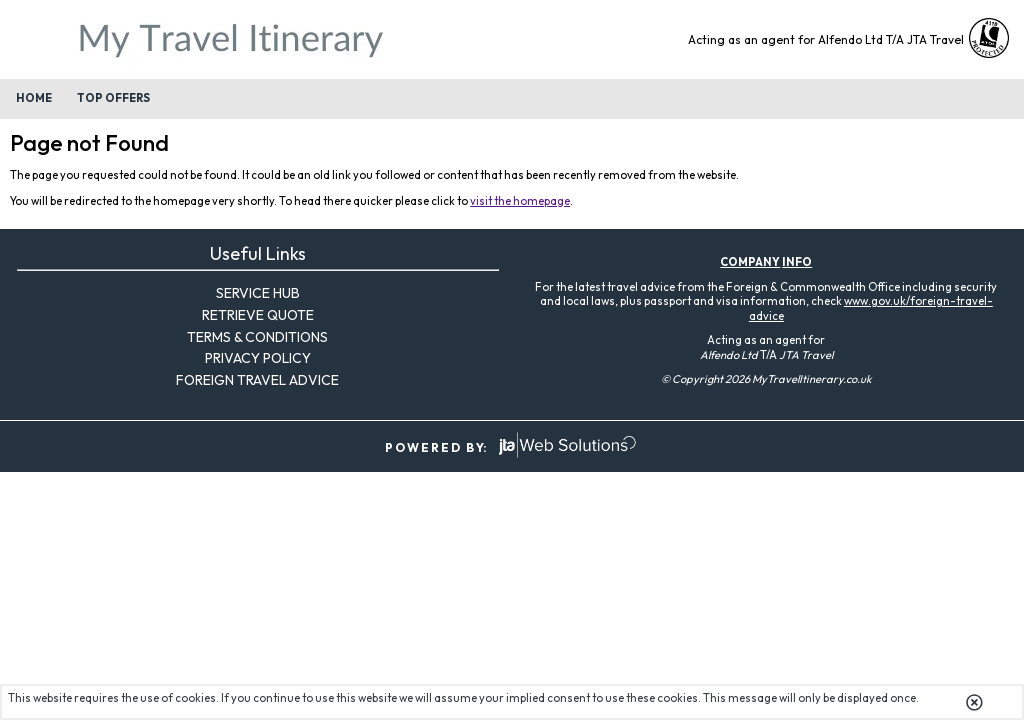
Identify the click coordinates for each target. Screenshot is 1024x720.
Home (34, 98)
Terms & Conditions (257, 337)
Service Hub (258, 293)
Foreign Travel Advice (257, 380)
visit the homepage (520, 201)
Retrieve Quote (258, 315)
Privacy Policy (258, 358)
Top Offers (113, 98)
